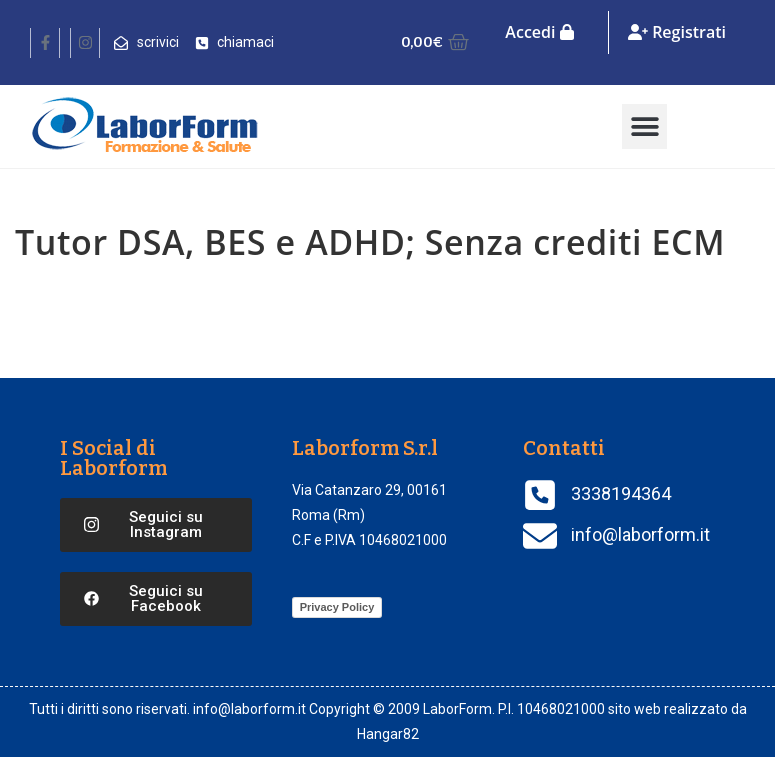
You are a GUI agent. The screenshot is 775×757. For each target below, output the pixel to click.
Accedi (539, 32)
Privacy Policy (337, 607)
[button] (644, 126)
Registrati (677, 32)
